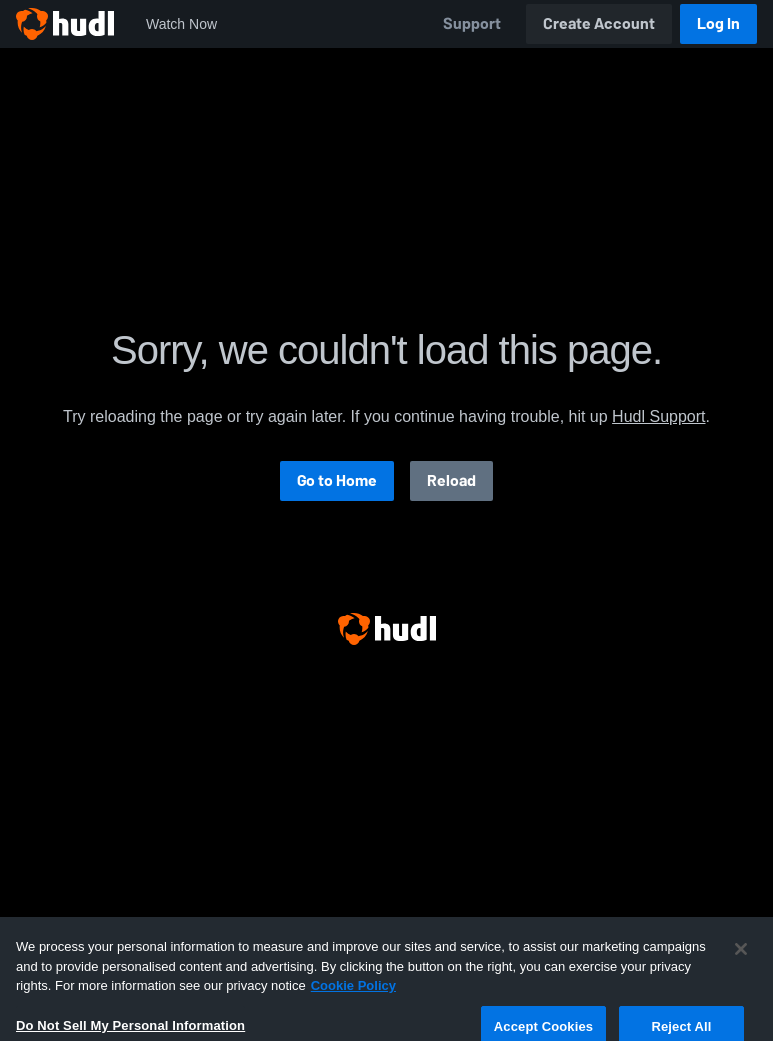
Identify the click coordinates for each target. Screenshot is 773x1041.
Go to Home (337, 480)
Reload (451, 480)
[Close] (741, 971)
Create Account (599, 23)
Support (472, 23)
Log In (718, 23)
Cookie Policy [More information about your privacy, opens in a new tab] (353, 1007)
